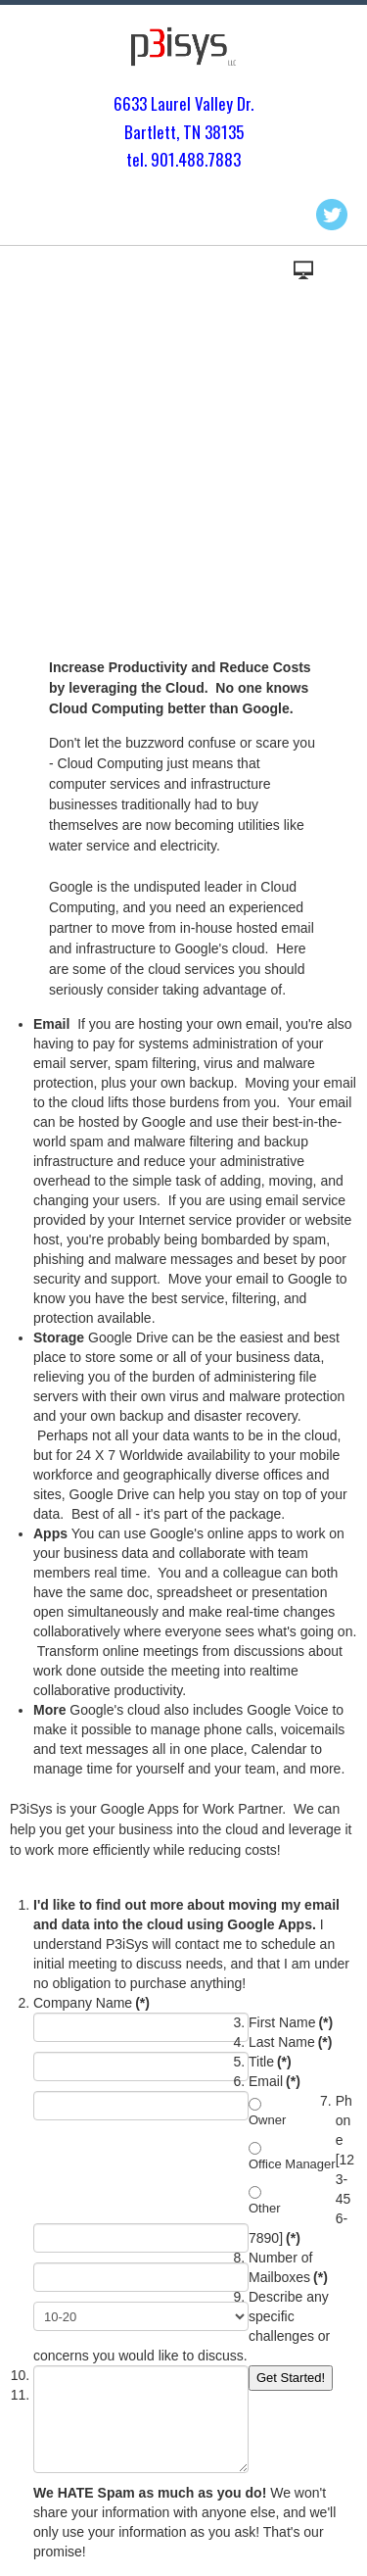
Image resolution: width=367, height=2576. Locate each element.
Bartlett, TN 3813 (180, 132)
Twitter (331, 214)
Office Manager (292, 2164)
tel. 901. (152, 159)
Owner (267, 2120)
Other (265, 2208)
